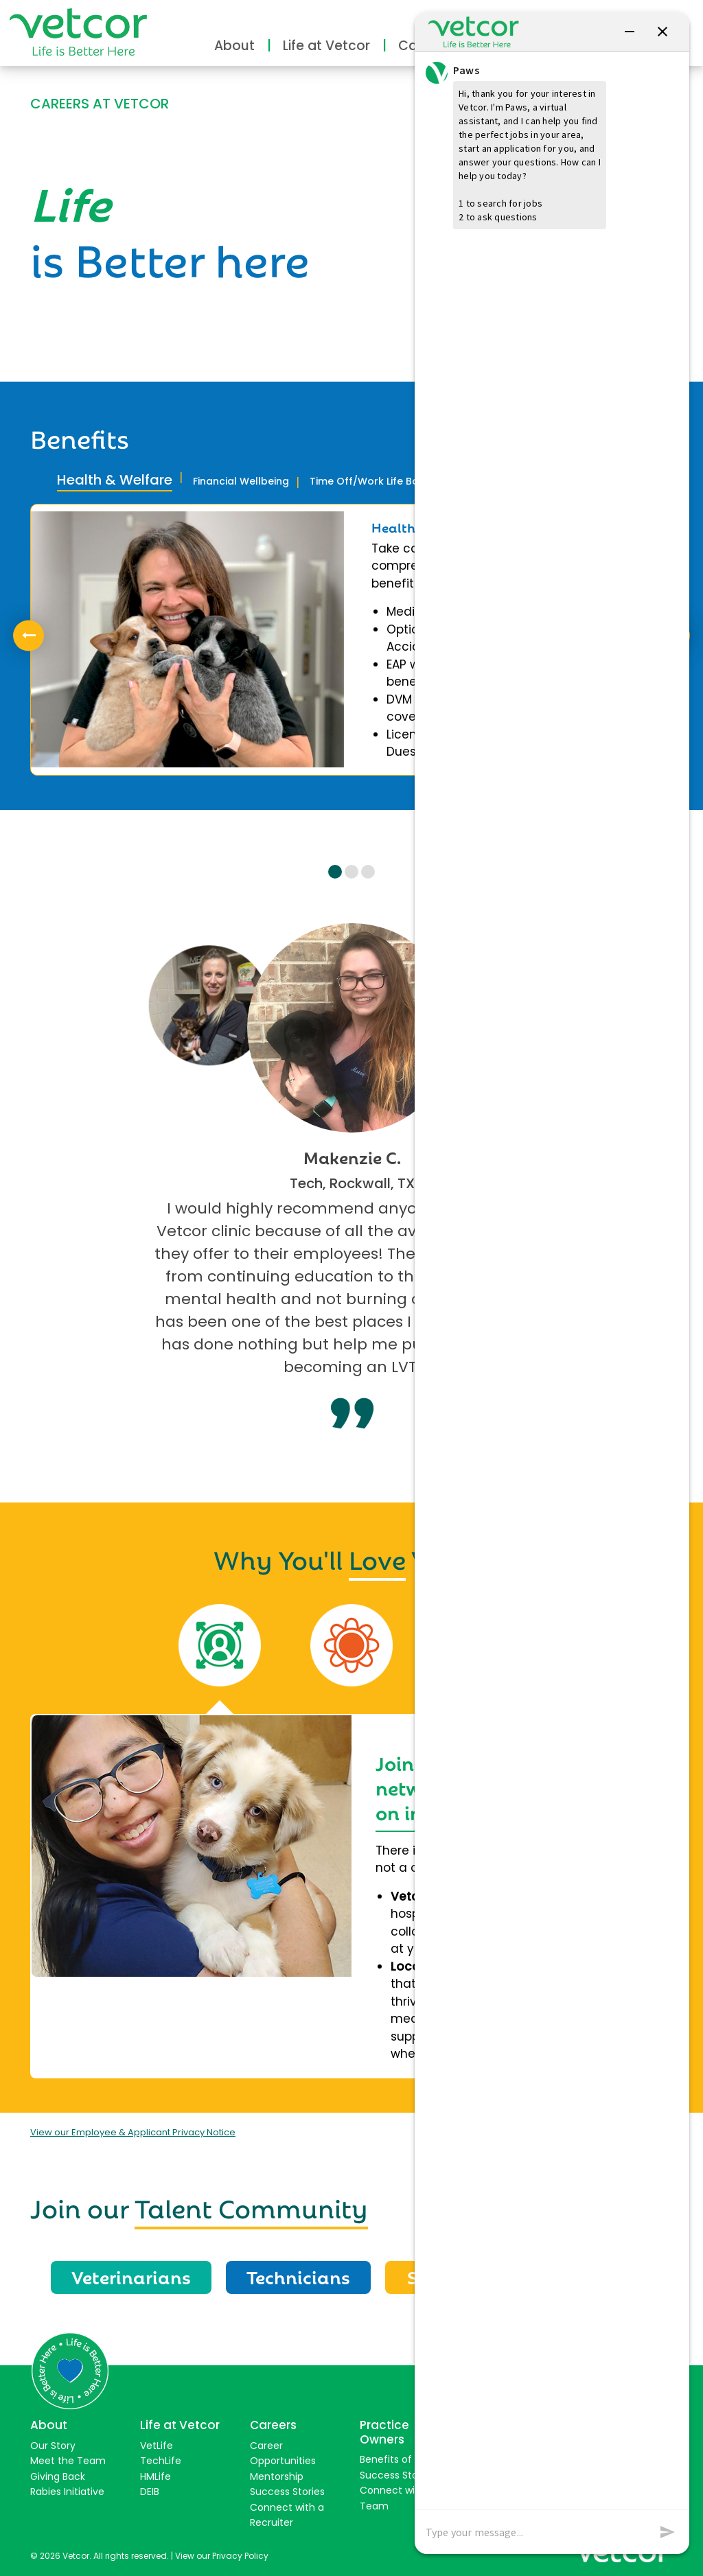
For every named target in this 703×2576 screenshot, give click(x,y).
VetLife (156, 2445)
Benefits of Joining (404, 2459)
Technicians (298, 2276)
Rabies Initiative (67, 2491)
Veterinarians (131, 2276)
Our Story (53, 2445)
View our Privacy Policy (221, 2556)
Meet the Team (68, 2461)
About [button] (234, 45)
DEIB (149, 2491)
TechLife (160, 2461)
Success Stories (287, 2491)
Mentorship (276, 2476)
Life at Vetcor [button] (326, 45)
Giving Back (57, 2476)
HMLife (155, 2476)
